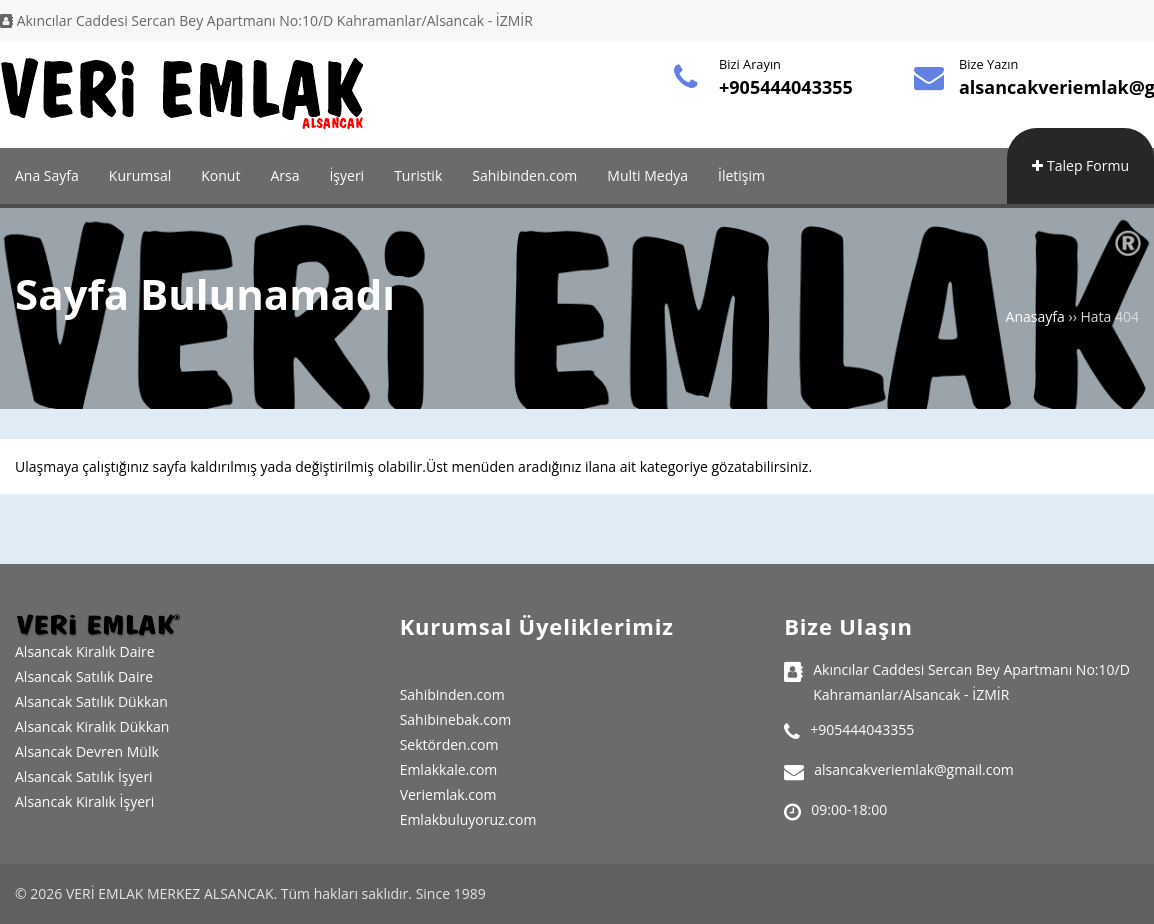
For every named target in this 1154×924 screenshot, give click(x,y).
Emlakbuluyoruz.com (468, 819)
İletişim (741, 175)
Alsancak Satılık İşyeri (84, 776)
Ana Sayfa (47, 175)
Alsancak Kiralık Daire (85, 651)
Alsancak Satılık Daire (84, 676)
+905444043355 (786, 87)
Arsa (284, 175)
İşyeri (346, 175)
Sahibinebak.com (456, 719)
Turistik (418, 175)
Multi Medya (647, 175)
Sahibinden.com (524, 175)
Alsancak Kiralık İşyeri (84, 801)
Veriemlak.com (448, 794)
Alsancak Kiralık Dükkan (92, 726)
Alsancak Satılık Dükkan (91, 701)
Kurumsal (140, 175)
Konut (220, 175)
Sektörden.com (449, 744)
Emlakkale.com (449, 769)
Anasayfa (1035, 316)
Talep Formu (1080, 165)
